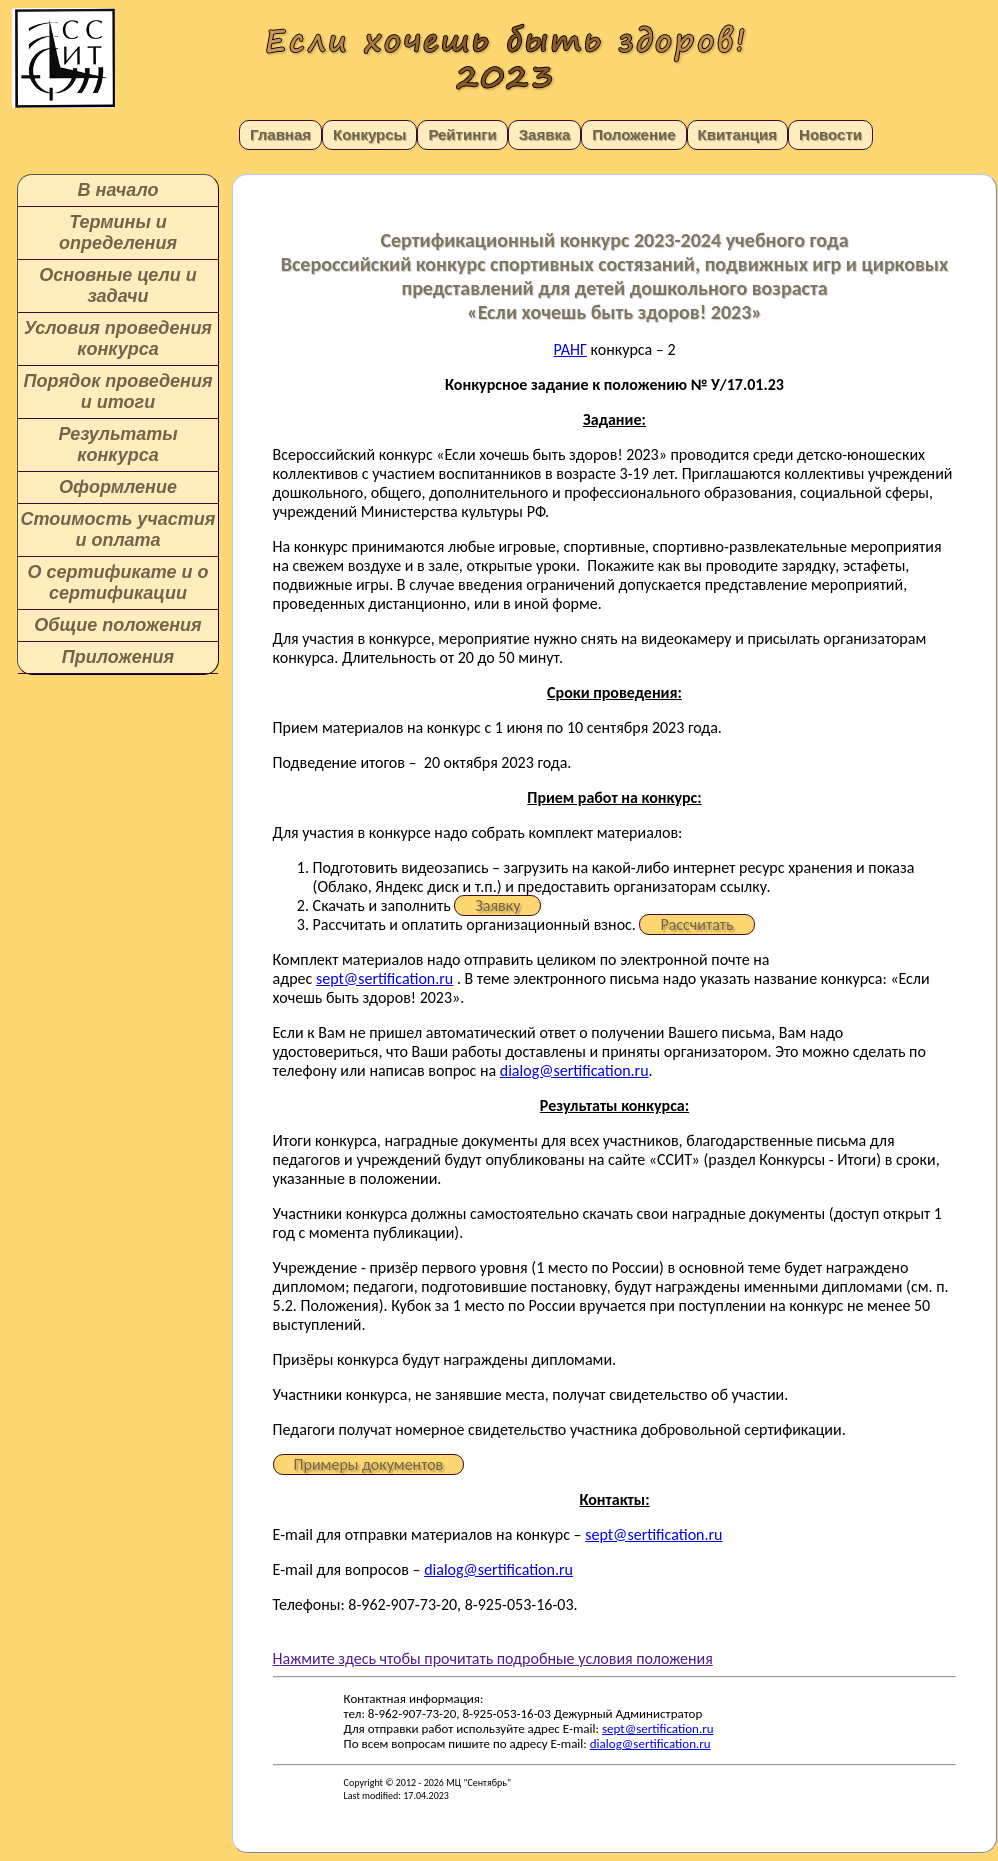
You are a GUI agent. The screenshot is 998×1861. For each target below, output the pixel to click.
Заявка (545, 134)
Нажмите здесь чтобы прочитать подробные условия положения (493, 1658)
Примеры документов (369, 1464)
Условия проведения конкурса (118, 338)
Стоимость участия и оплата (118, 529)
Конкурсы (369, 134)
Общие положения (117, 625)
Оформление (118, 487)
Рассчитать (696, 924)
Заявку (497, 905)
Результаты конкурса (117, 444)
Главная (280, 134)
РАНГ (569, 349)
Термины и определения (118, 232)
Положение (633, 134)
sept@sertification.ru (384, 978)
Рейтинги (462, 134)
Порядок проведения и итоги (117, 391)
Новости (830, 134)
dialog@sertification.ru (574, 1070)
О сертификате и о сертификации (117, 582)
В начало (118, 190)
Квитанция (738, 134)
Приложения (118, 657)
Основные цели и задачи (117, 285)
